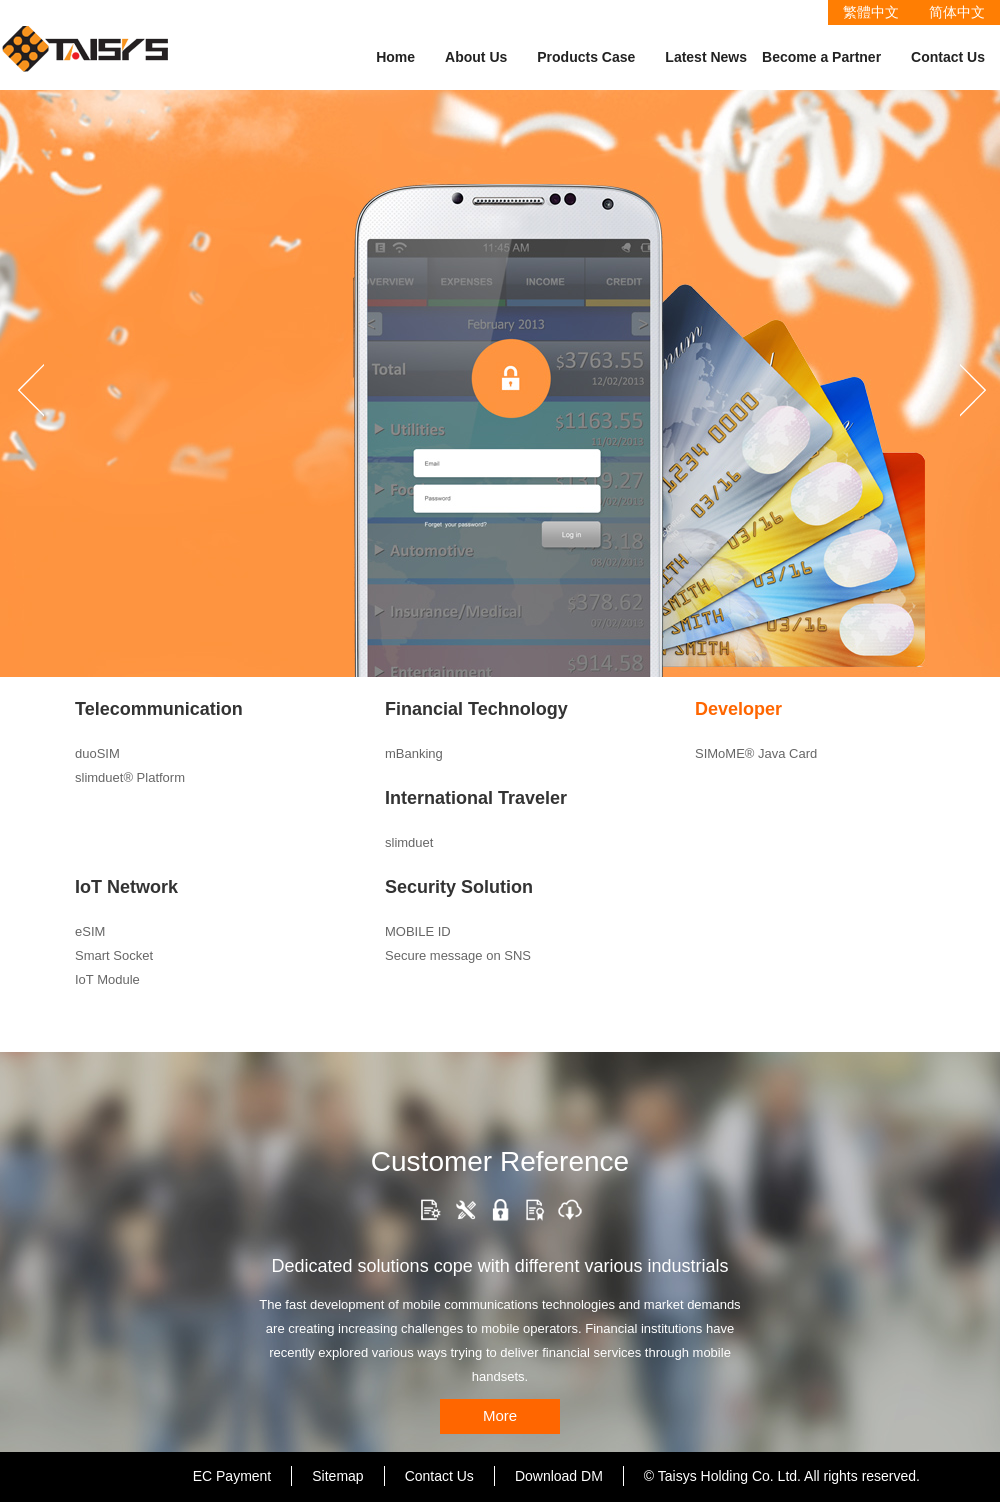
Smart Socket (114, 955)
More (500, 1415)
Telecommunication (159, 709)
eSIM (90, 931)
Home (395, 57)
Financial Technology (476, 709)
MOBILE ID (418, 931)
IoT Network (126, 887)
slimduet (409, 842)
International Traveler (476, 798)
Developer (738, 709)
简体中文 (957, 12)
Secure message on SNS (458, 955)
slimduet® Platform (130, 777)
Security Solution (459, 887)
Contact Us (948, 57)
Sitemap (337, 1476)
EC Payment (232, 1476)
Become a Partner (821, 57)
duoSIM (97, 753)
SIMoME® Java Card (756, 753)
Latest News (706, 57)
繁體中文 (871, 12)
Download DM (559, 1476)
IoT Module (107, 979)
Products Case (586, 57)
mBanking (414, 753)
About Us (476, 57)
